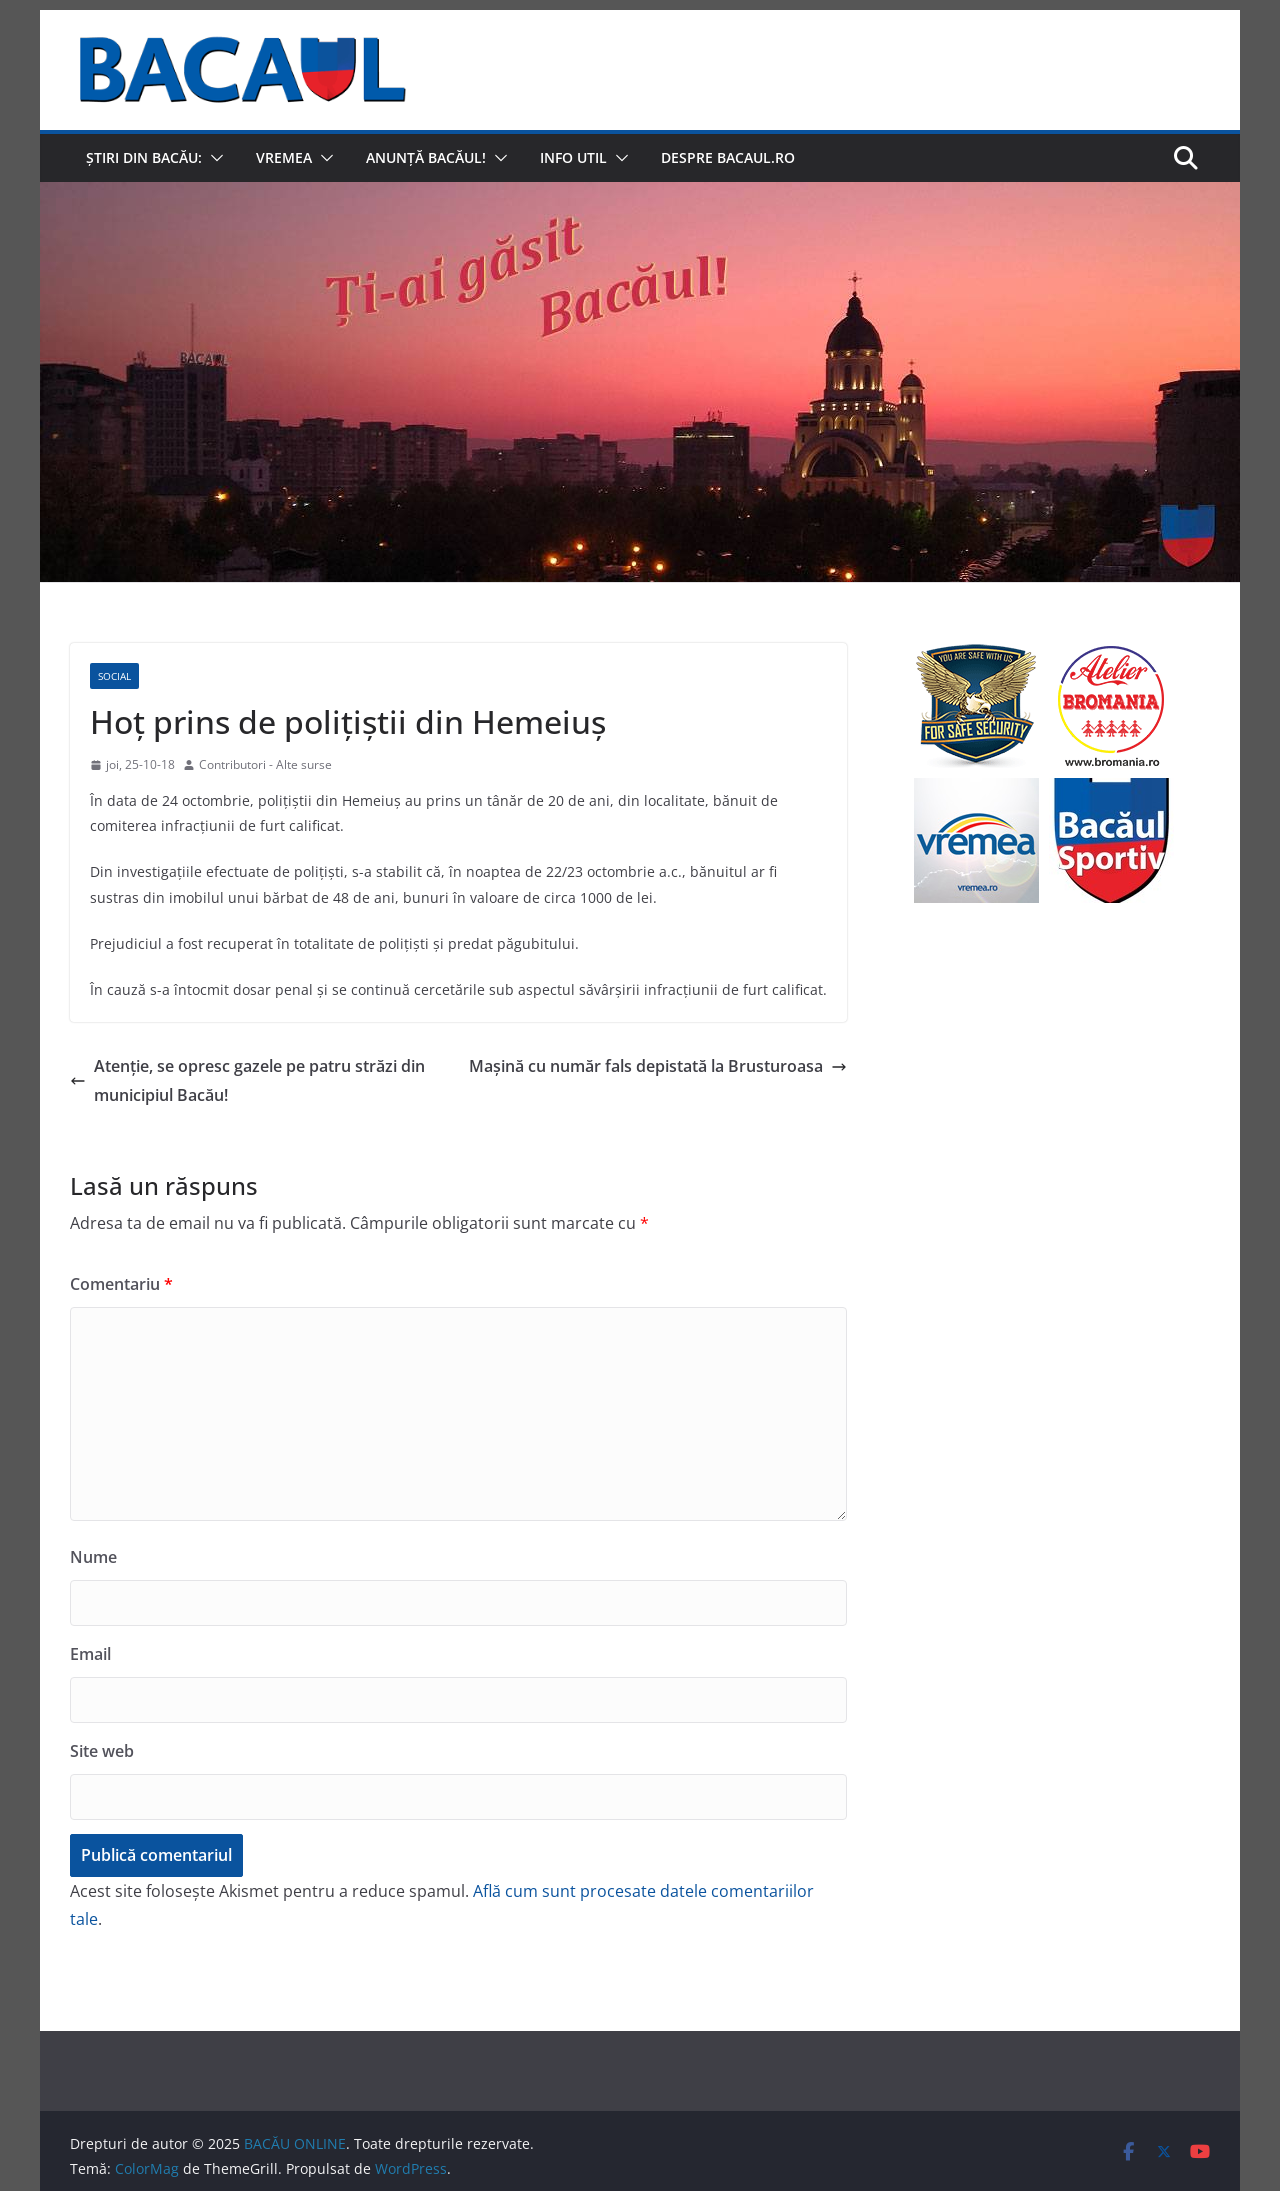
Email (90, 1654)
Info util (573, 157)
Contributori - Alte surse (265, 764)
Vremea (284, 157)
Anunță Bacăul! (426, 157)
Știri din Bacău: (144, 157)
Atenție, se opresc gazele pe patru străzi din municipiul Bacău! (247, 1080)
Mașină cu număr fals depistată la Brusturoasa (658, 1066)
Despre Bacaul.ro (728, 157)
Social (114, 676)
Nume (93, 1557)
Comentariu (121, 1284)
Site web (102, 1751)
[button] (213, 158)
